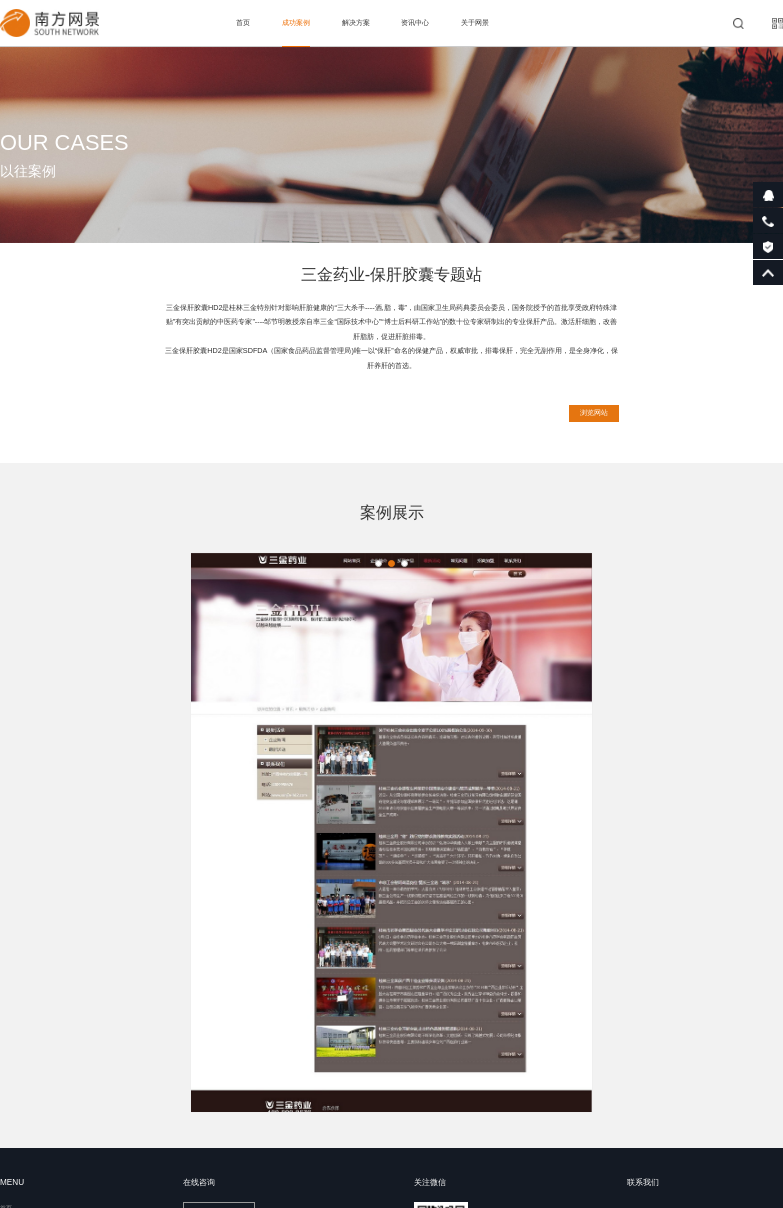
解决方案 (356, 22)
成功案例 (296, 22)
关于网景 (475, 22)
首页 (243, 22)
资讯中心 (415, 22)
